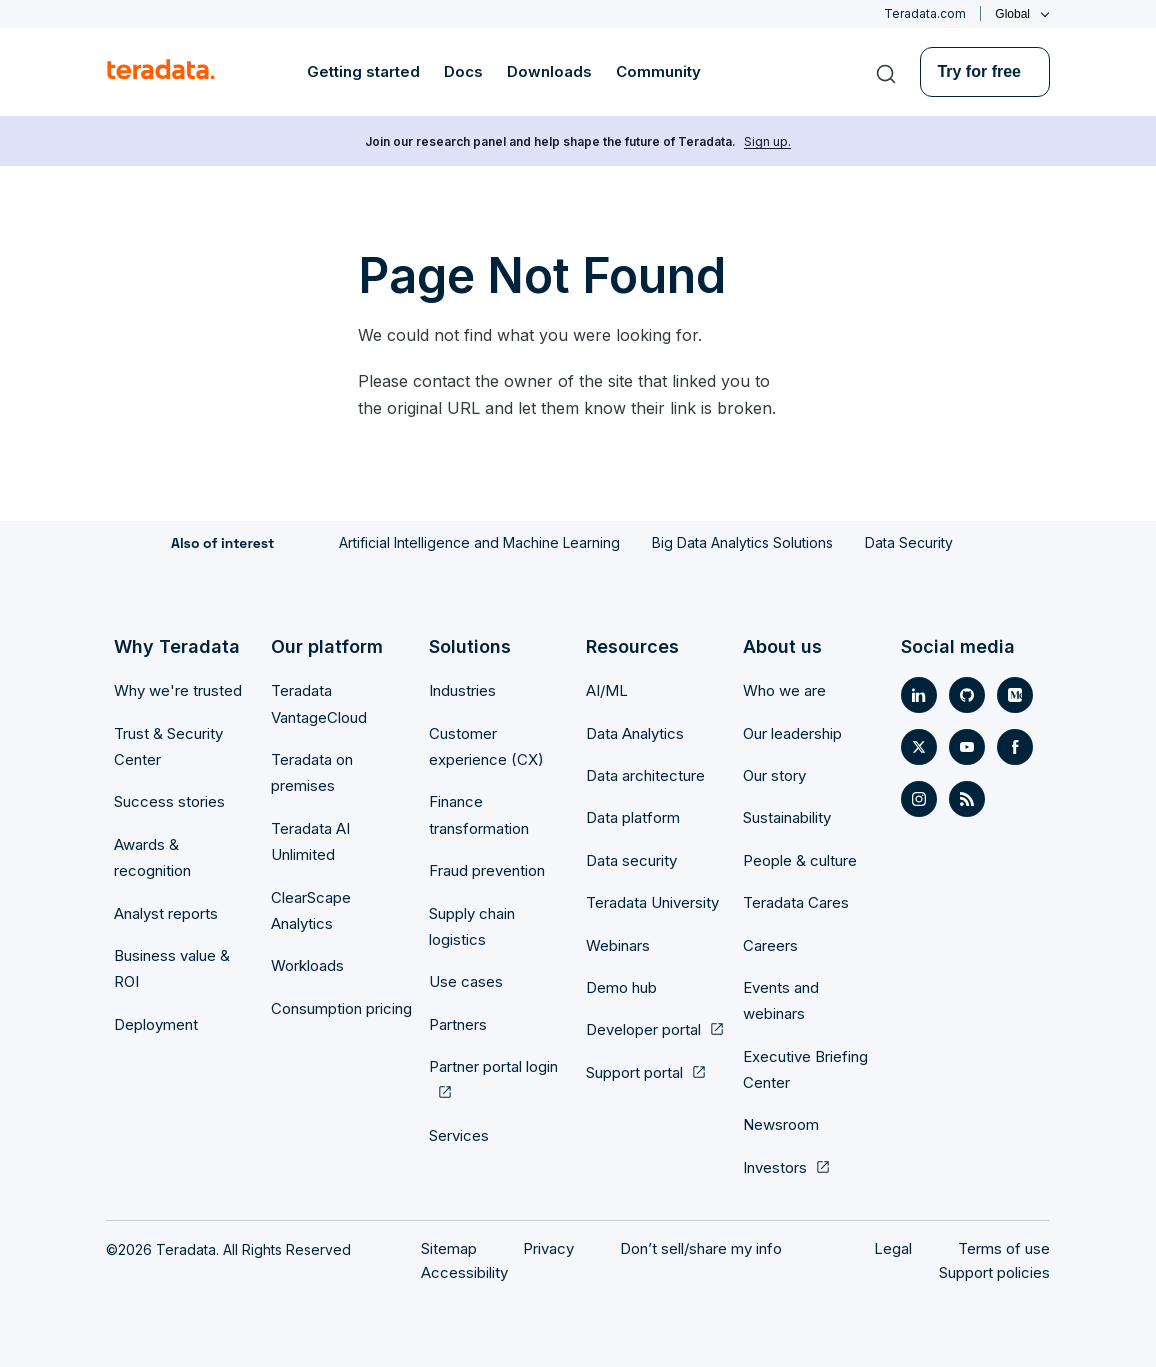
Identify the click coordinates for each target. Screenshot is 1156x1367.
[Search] (886, 72)
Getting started (363, 71)
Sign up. (767, 141)
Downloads (549, 71)
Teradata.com (925, 13)
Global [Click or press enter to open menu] (1012, 14)
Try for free (979, 71)
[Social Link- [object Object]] (919, 695)
